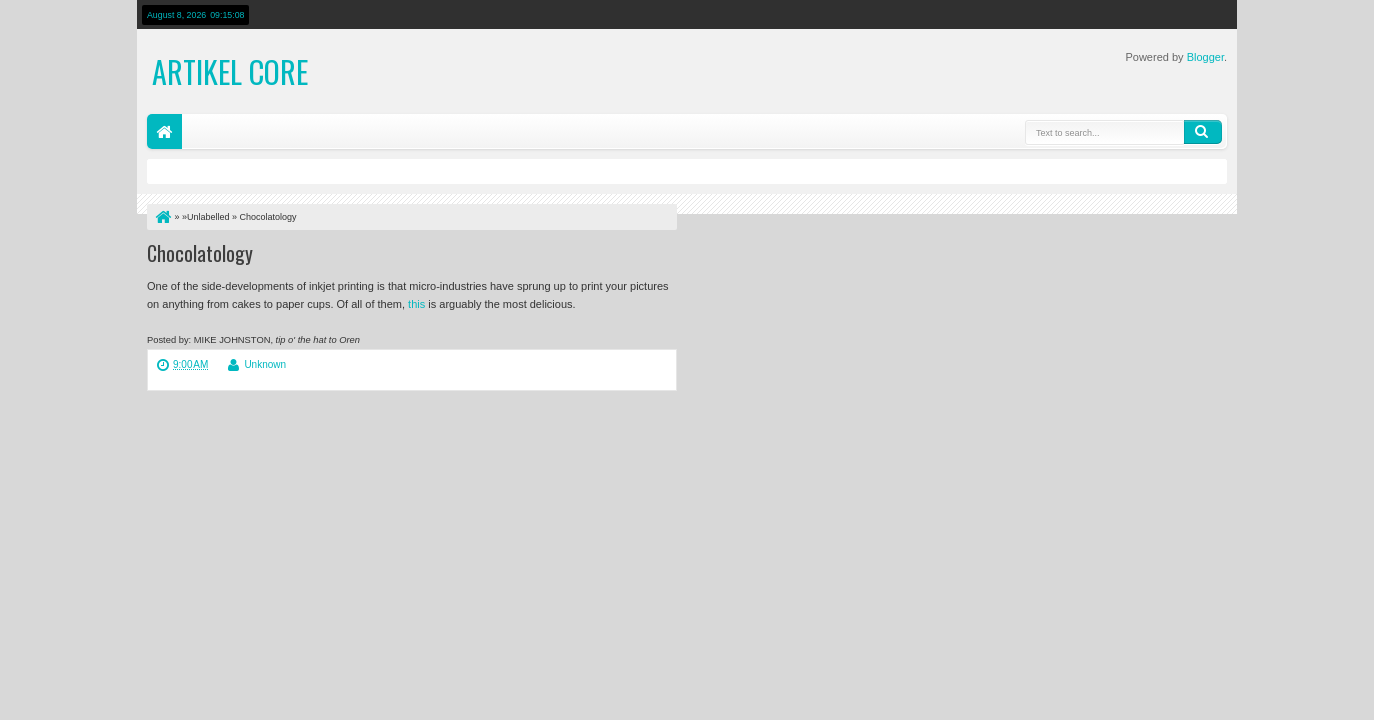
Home (164, 131)
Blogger (1205, 57)
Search (1203, 132)
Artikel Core (230, 71)
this (416, 304)
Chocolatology (200, 253)
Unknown (265, 364)
